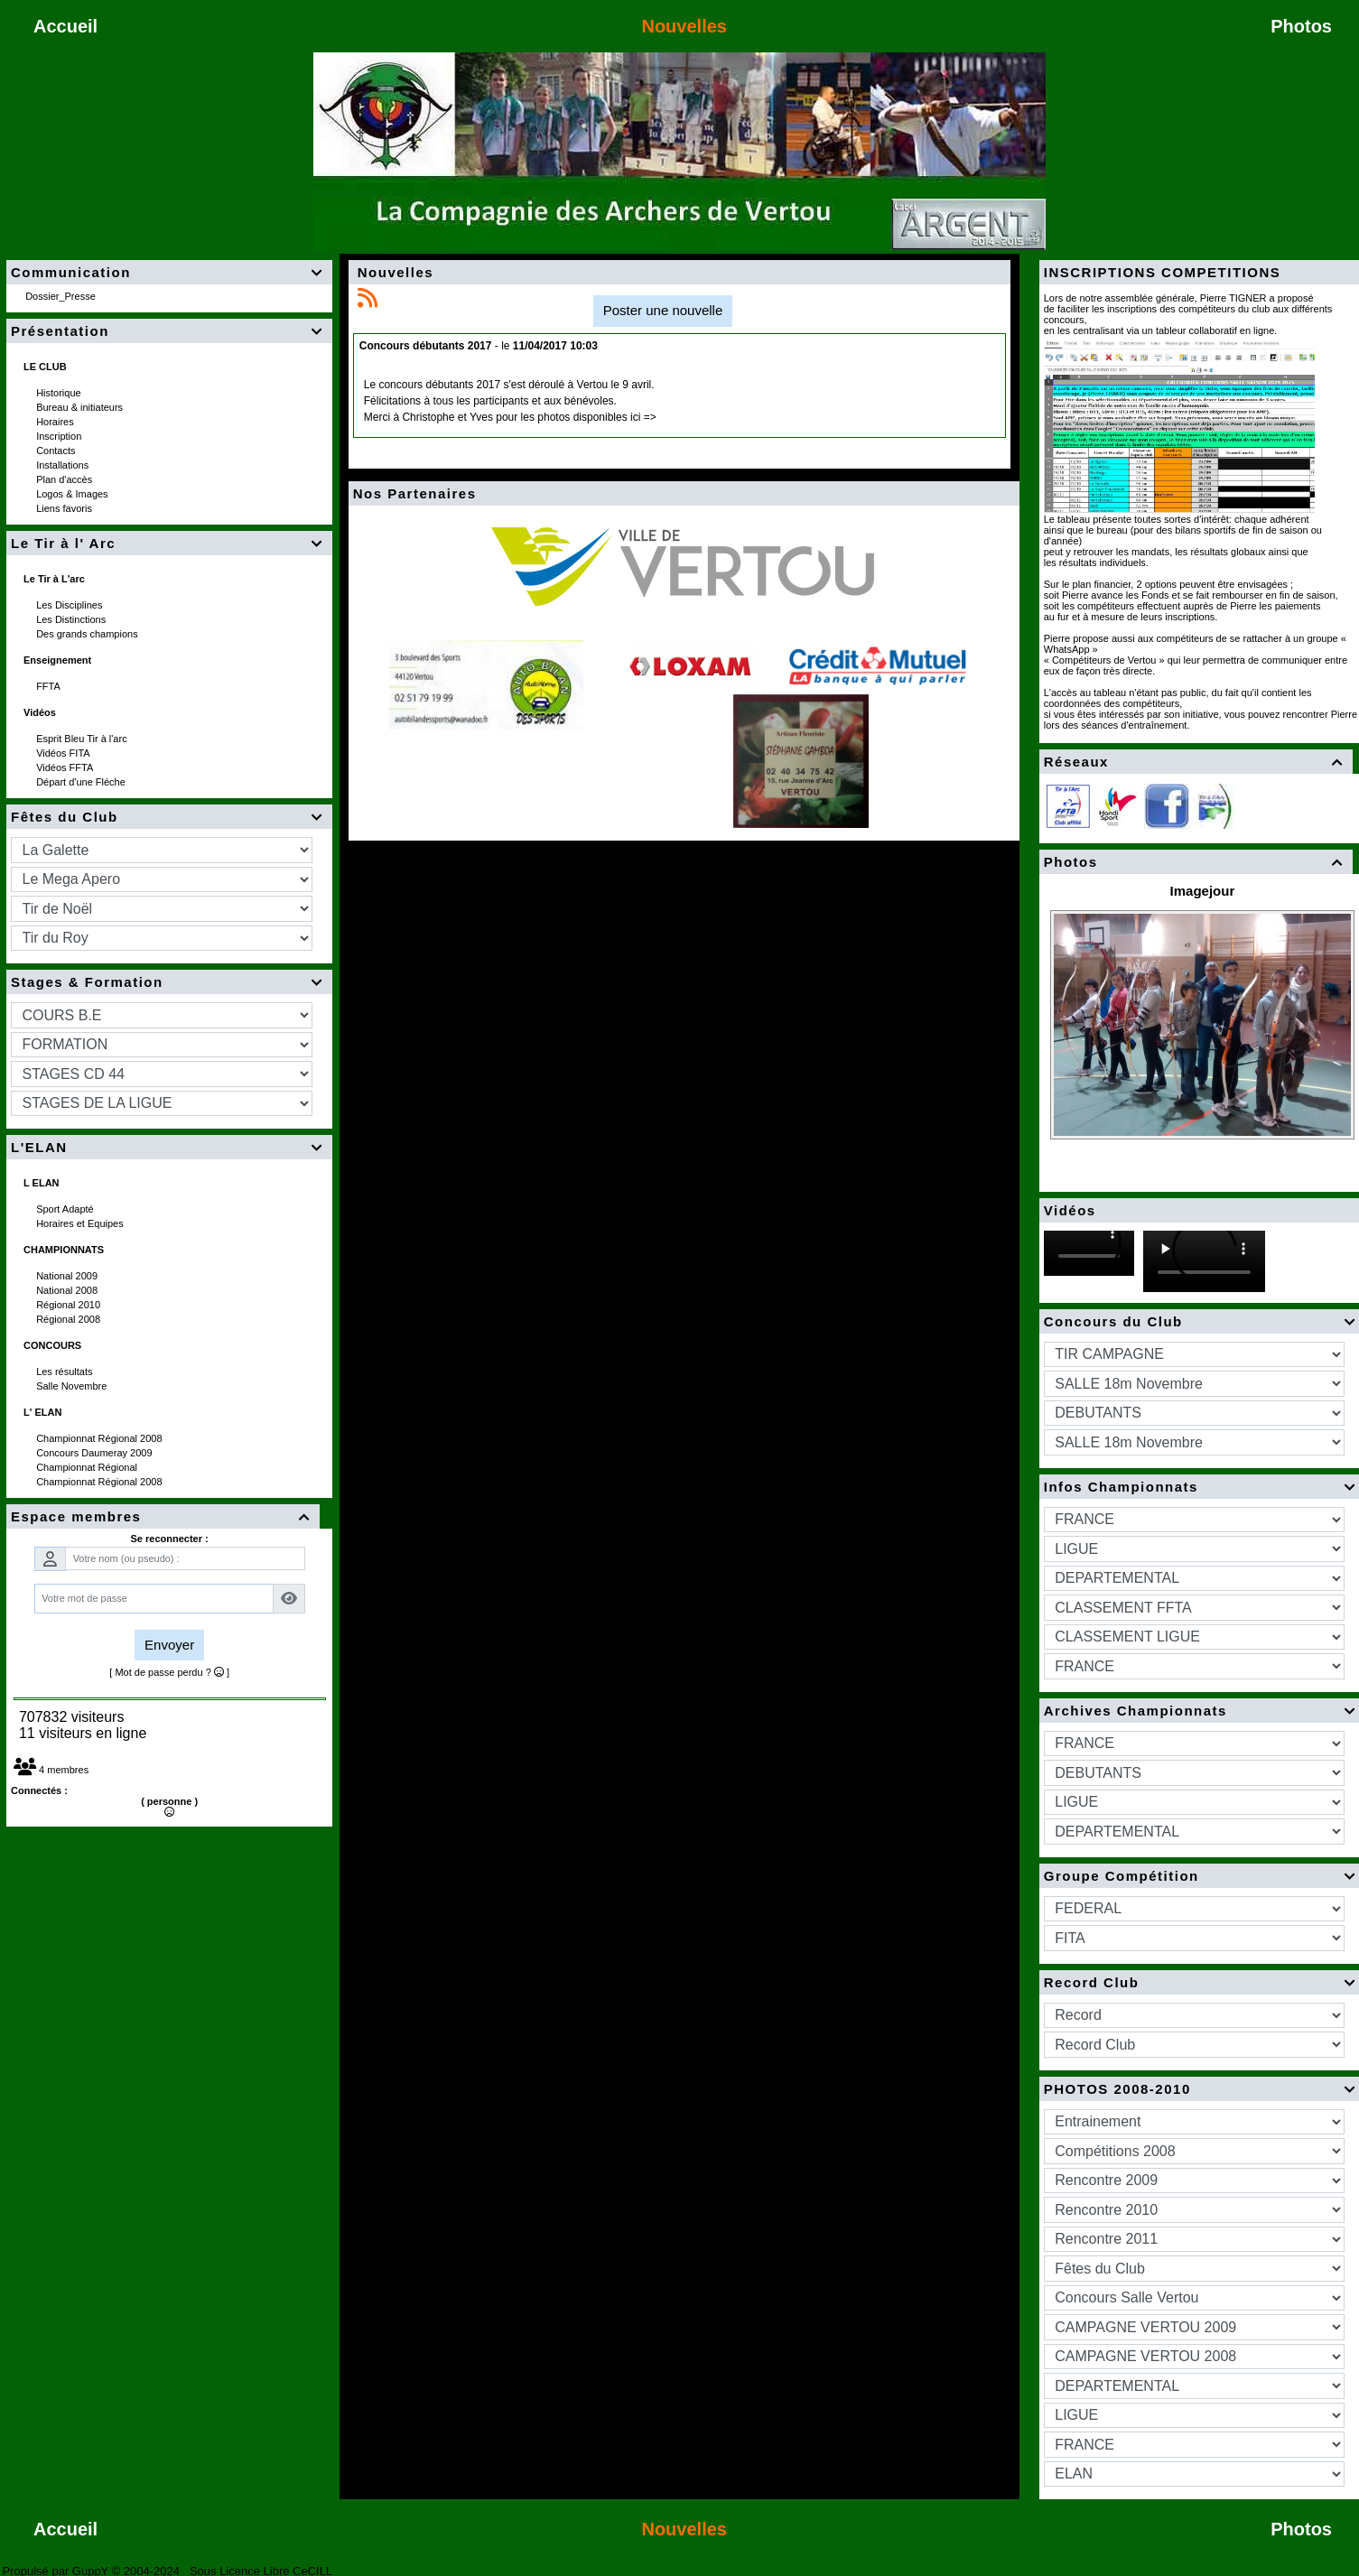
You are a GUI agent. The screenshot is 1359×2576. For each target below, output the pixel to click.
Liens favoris (65, 508)
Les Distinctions (72, 619)
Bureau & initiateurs (81, 407)
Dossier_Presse (61, 296)
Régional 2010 (69, 1304)
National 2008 (68, 1290)
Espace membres (163, 1516)
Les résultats (65, 1371)
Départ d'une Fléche (82, 782)
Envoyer (169, 1644)
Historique (60, 392)
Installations (63, 465)
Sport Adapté (66, 1209)
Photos (1196, 862)
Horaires (56, 421)
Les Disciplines (70, 605)
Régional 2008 (69, 1319)
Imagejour (1202, 890)
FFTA (49, 686)
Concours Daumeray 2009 (95, 1452)
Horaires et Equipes (81, 1223)
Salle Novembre (72, 1386)
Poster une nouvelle (663, 310)
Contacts (57, 450)
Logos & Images (73, 493)
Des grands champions (88, 633)
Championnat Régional (88, 1467)
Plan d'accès (65, 479)
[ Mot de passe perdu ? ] (169, 1672)
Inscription (60, 436)
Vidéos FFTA (66, 767)
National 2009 (68, 1275)
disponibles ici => (614, 417)
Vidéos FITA (64, 753)
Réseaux (1196, 761)
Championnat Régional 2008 (100, 1438)
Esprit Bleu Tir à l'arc (83, 738)
